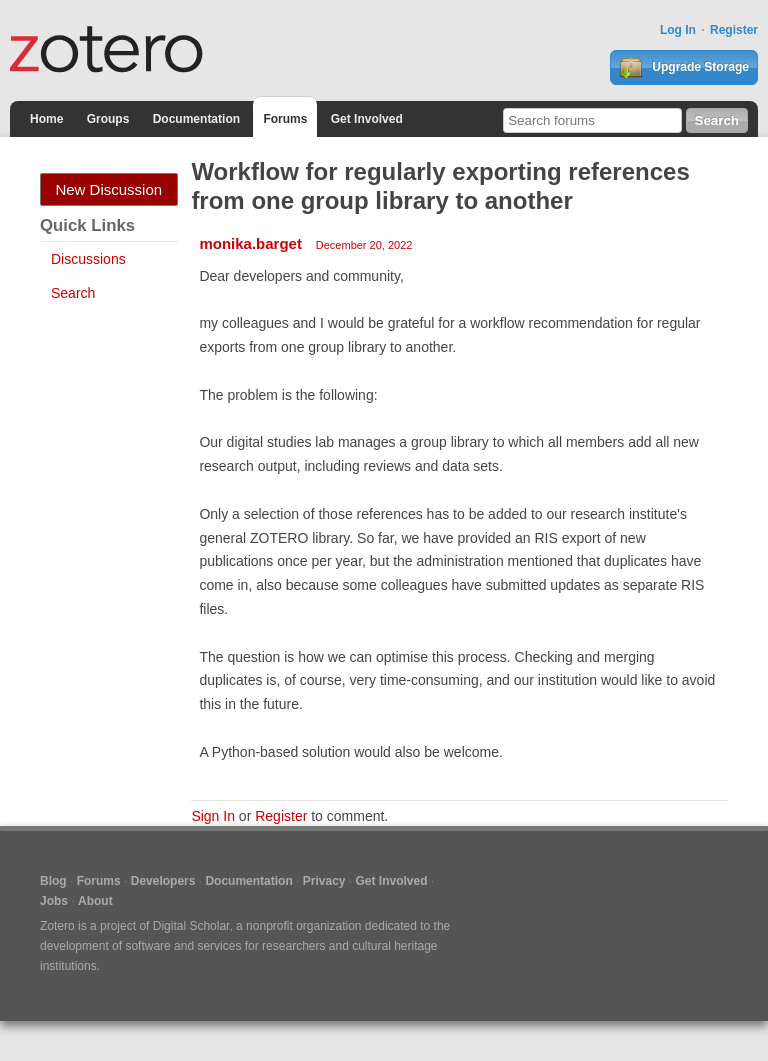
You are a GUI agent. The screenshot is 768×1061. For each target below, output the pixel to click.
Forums (285, 119)
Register (734, 30)
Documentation (196, 119)
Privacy (324, 881)
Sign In (213, 816)
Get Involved (367, 119)
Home (46, 119)
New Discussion (108, 189)
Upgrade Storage (684, 68)
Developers (163, 881)
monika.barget (250, 243)
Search (73, 293)
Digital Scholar (191, 926)
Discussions (88, 259)
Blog (53, 881)
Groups (108, 119)
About (95, 901)
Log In (678, 30)
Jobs (54, 901)
